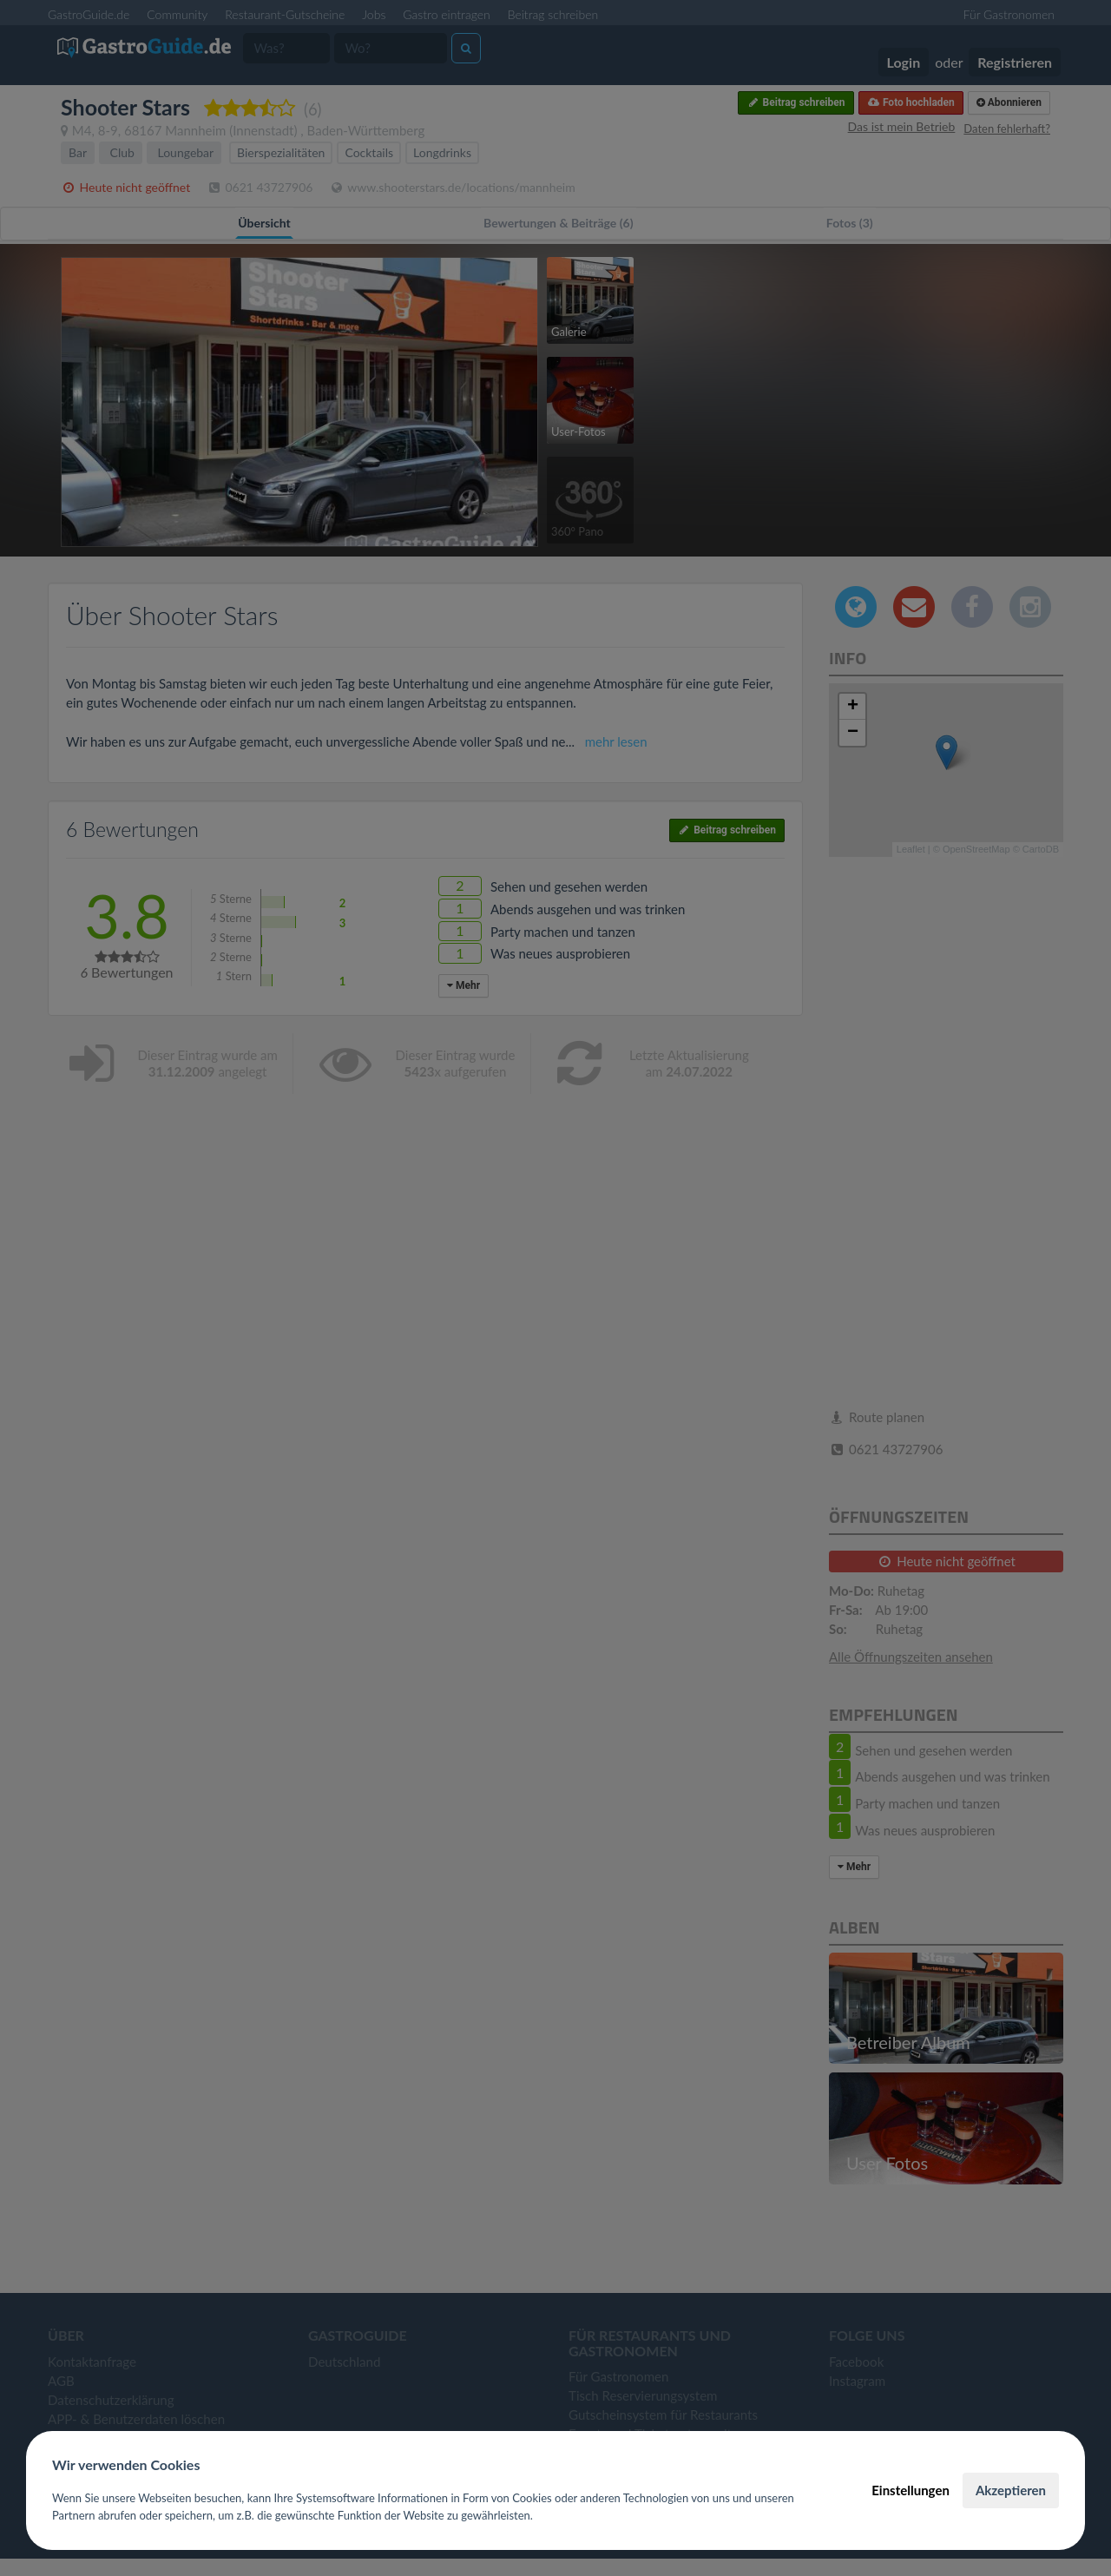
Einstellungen (910, 2490)
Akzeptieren (1011, 2490)
